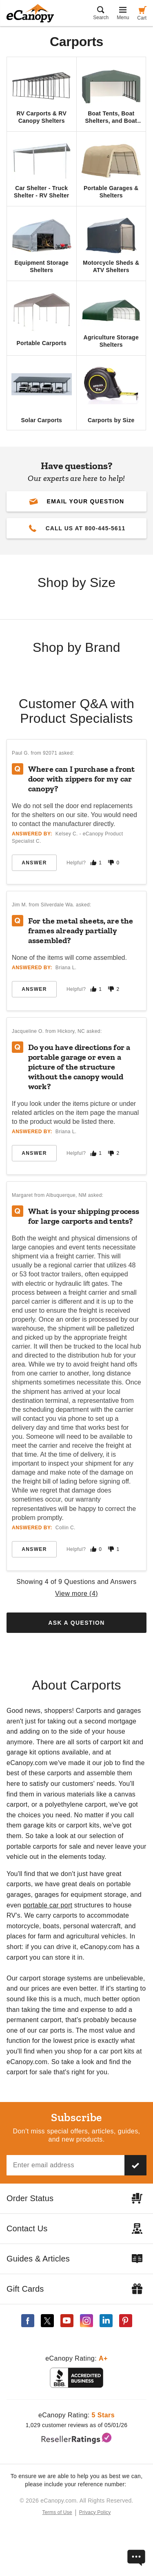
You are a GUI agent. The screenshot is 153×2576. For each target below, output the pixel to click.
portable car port (47, 1905)
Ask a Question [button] (76, 1622)
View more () (76, 1593)
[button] (76, 501)
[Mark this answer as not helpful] (111, 862)
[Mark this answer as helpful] (93, 862)
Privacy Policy (95, 2512)
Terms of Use (57, 2512)
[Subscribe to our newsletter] (135, 2165)
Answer (34, 863)
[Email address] (65, 2165)
